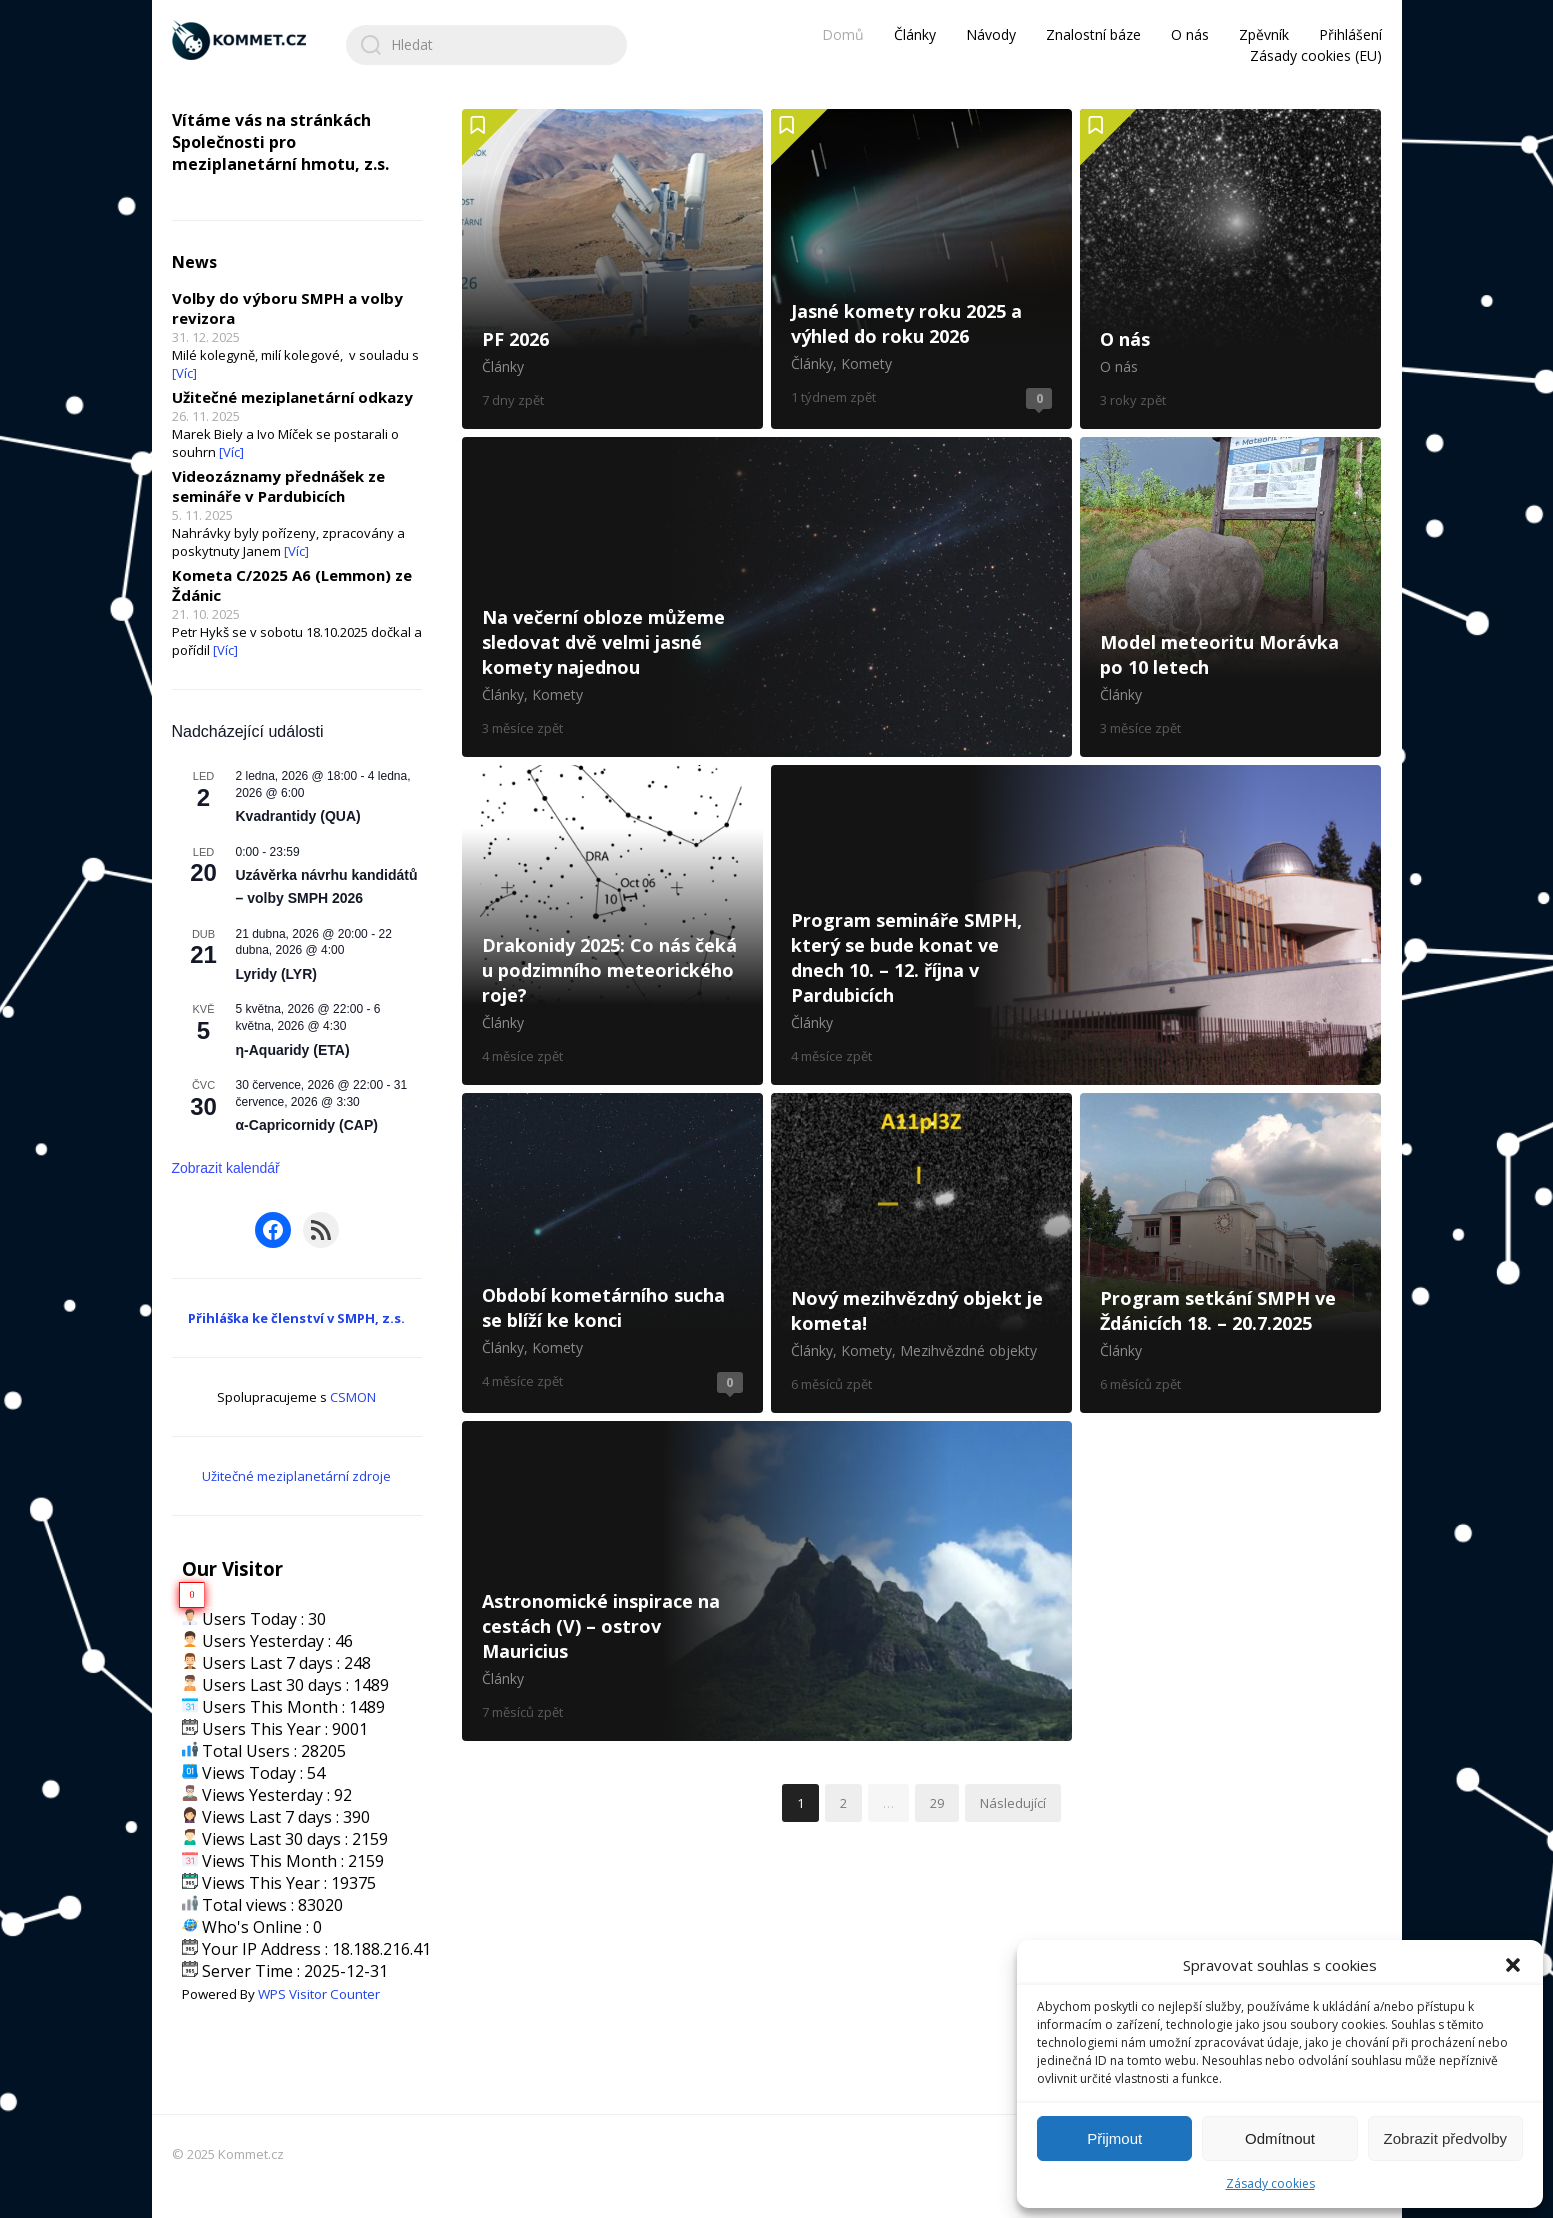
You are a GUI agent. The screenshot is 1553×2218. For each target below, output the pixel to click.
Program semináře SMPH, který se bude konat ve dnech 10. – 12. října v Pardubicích (1076, 925)
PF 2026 (612, 269)
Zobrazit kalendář (226, 1168)
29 (937, 1803)
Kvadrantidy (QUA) (298, 816)
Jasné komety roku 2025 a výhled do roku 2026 (921, 269)
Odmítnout (1280, 2138)
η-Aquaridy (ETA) (293, 1050)
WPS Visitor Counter (319, 1994)
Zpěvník (1264, 34)
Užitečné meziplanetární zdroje (296, 1476)
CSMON (353, 1397)
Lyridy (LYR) (276, 974)
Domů (843, 34)
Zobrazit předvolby (1445, 2138)
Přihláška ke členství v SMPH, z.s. (296, 1318)
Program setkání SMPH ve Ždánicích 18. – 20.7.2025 (1230, 1253)
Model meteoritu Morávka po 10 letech (1230, 597)
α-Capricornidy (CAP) (307, 1125)
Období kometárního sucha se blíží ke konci (612, 1253)
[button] (1513, 1965)
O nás (1190, 34)
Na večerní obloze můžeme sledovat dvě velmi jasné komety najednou (767, 597)
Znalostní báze (1093, 34)
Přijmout (1114, 2138)
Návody (991, 34)
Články (915, 34)
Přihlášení (1350, 34)
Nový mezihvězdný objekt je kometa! (921, 1253)
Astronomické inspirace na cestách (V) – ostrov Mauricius (767, 1581)
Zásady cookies (1270, 2183)
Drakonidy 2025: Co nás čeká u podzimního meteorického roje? (612, 925)
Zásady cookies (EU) (1316, 55)
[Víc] (184, 373)
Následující (1013, 1803)
